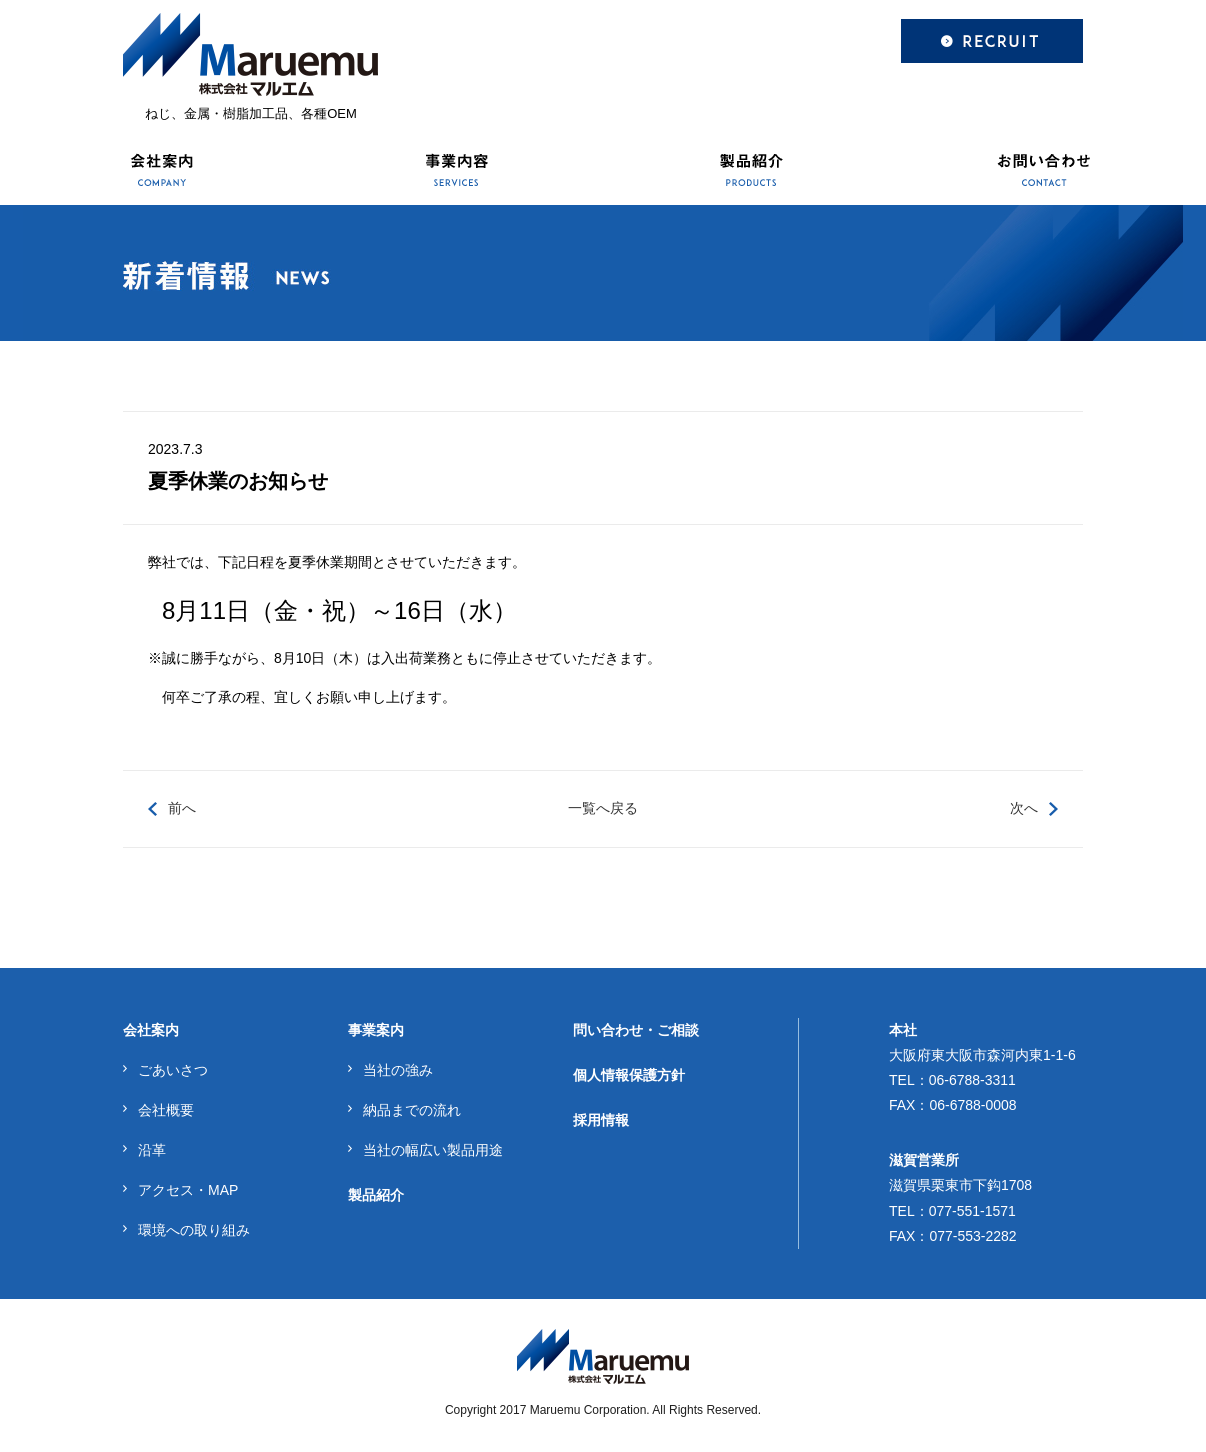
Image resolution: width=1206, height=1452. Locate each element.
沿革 (152, 1150)
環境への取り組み (194, 1230)
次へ (1024, 808)
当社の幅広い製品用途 (433, 1150)
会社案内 (162, 165)
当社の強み (398, 1070)
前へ (182, 808)
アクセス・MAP (188, 1190)
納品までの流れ (412, 1110)
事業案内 (376, 1030)
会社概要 (166, 1110)
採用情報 (601, 1120)
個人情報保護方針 (629, 1075)
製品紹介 (750, 165)
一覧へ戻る (603, 808)
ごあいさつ (173, 1070)
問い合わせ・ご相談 (636, 1030)
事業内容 (456, 165)
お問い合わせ (1044, 165)
